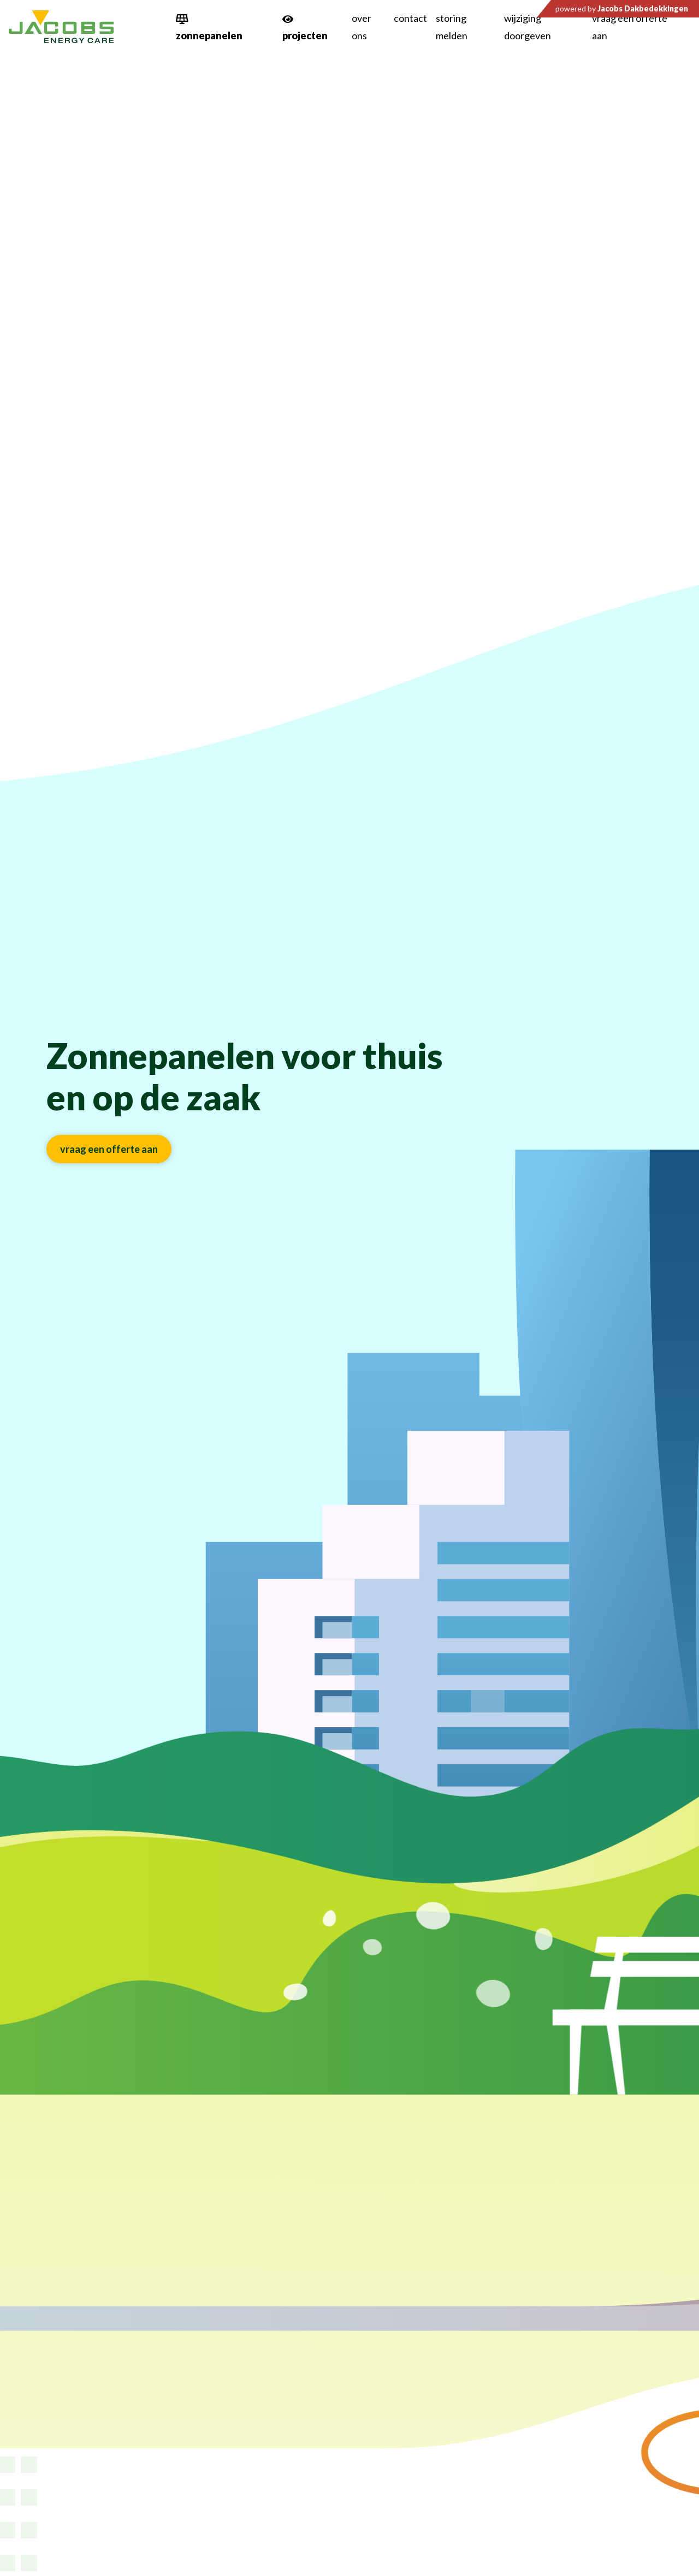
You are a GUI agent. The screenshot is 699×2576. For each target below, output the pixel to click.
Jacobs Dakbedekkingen (642, 8)
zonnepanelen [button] (209, 35)
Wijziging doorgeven (527, 26)
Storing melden (451, 26)
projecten (305, 35)
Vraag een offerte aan (629, 26)
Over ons (361, 26)
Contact (410, 18)
